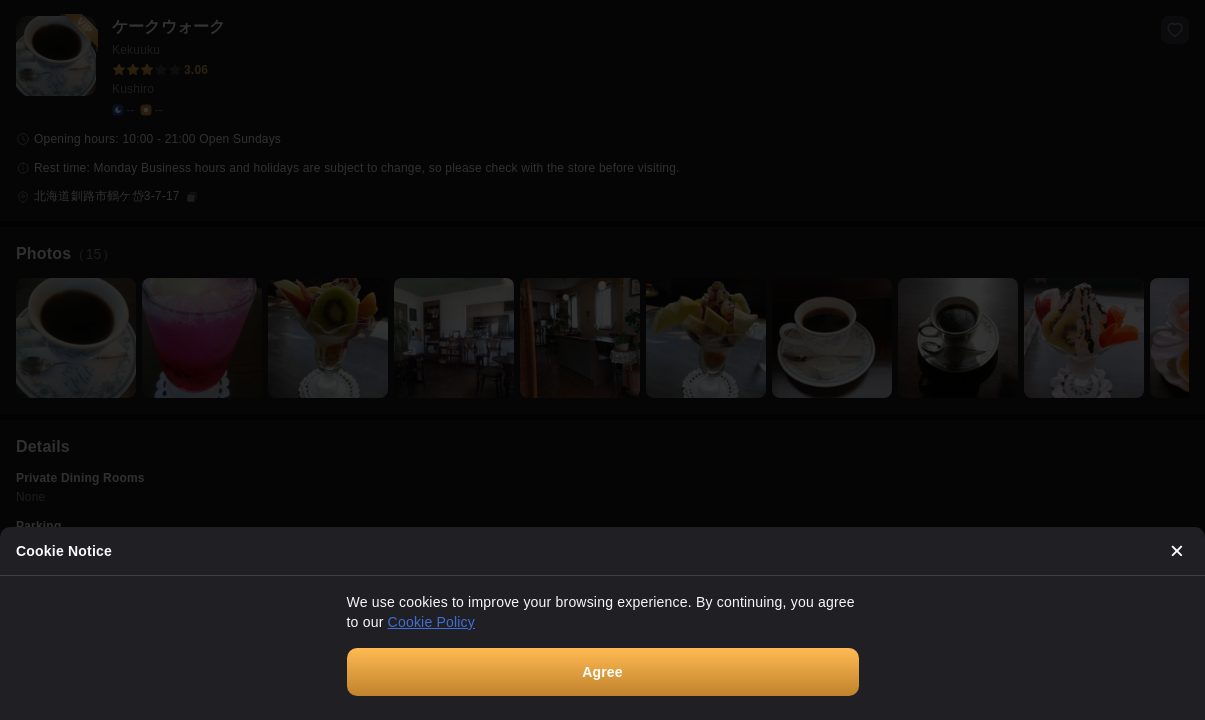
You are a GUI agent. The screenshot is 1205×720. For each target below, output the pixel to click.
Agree (602, 672)
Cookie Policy (431, 622)
